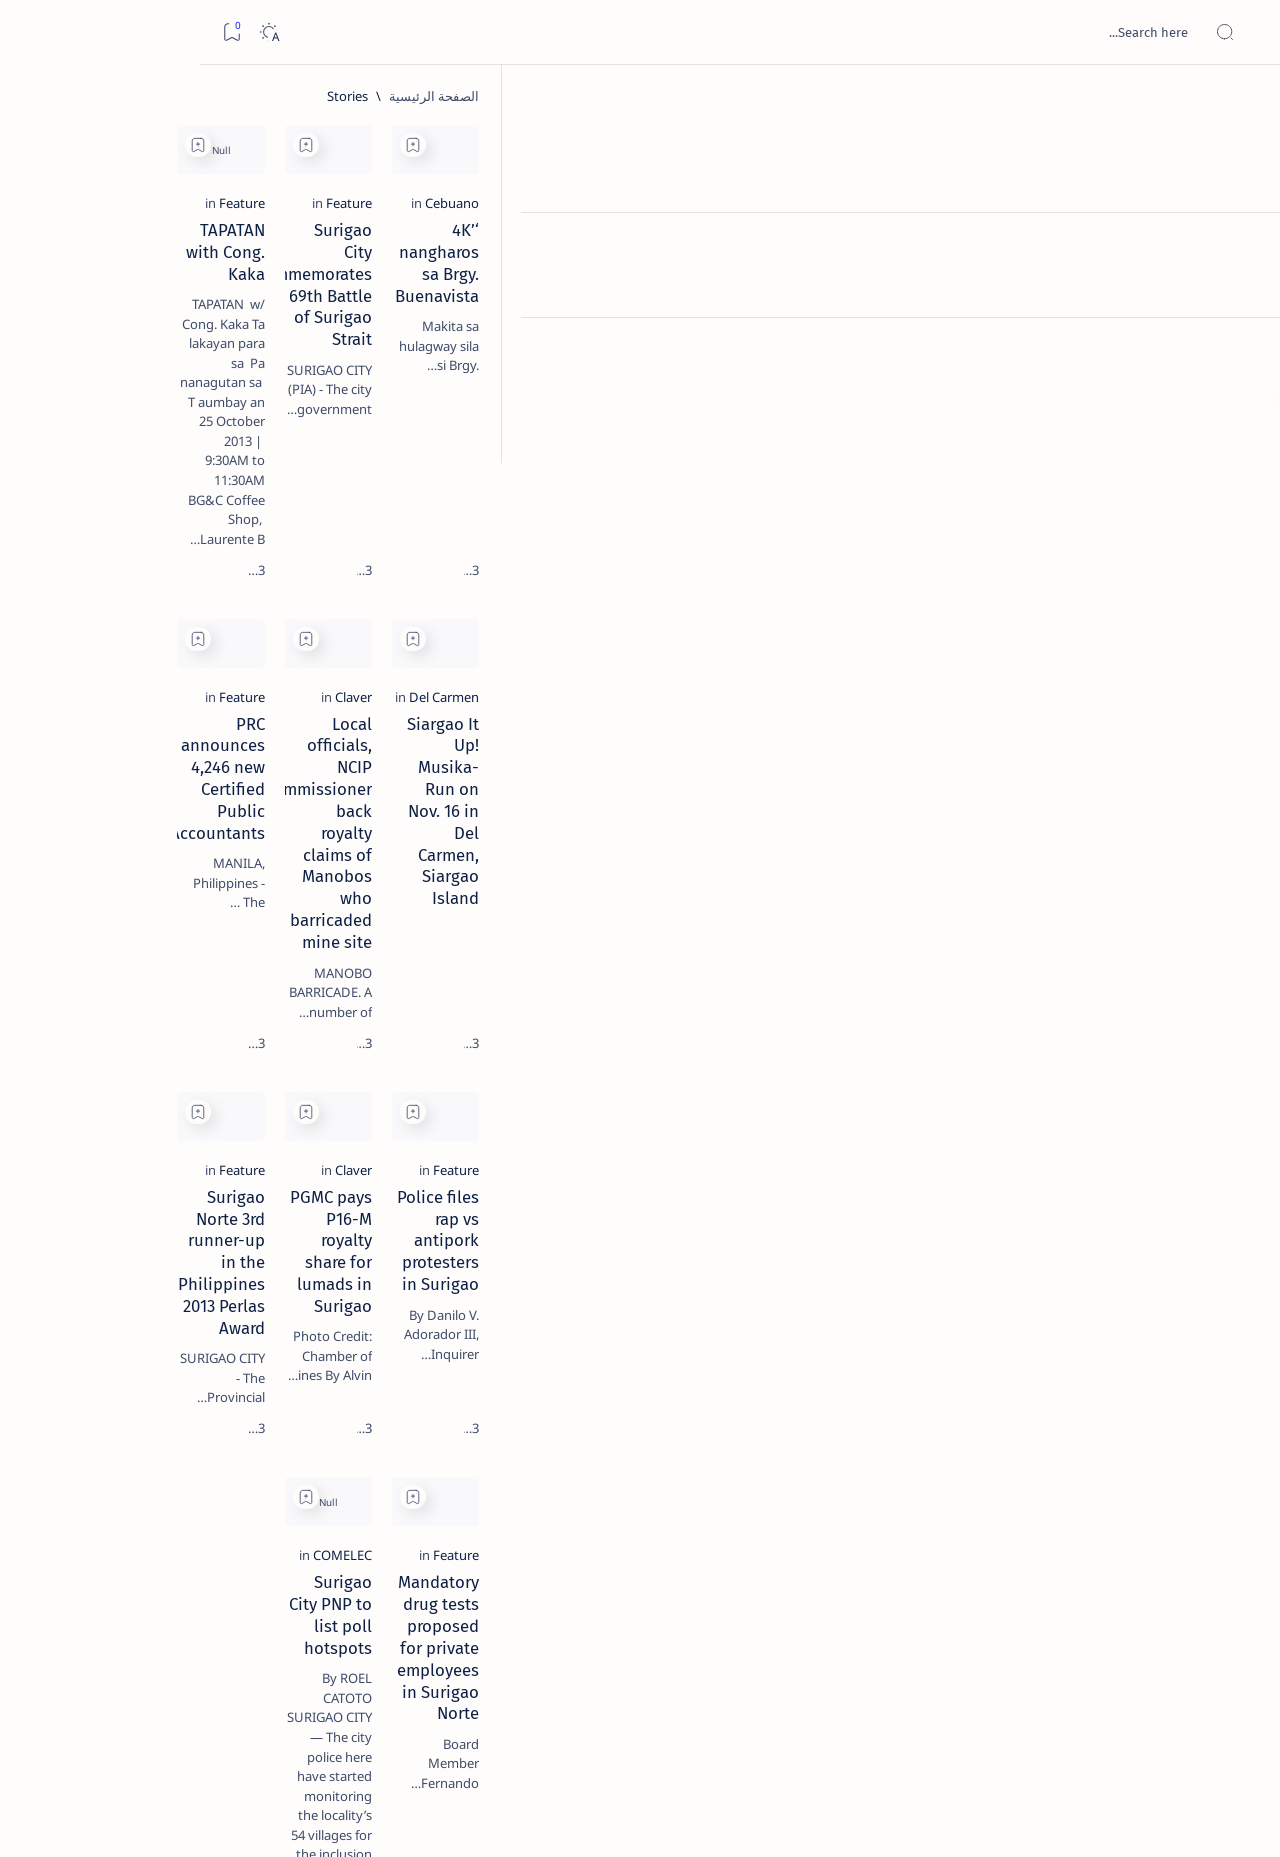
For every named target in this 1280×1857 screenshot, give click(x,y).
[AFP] (89, 1096)
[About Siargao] (89, 996)
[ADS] (234, 1096)
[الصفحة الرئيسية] (1242, 100)
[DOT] (170, 653)
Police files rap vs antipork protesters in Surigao (1083, 1119)
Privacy (151, 1209)
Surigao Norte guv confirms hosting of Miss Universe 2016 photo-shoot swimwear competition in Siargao (160, 712)
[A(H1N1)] (234, 996)
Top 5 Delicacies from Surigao (161, 340)
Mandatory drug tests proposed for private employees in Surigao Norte (1050, 1497)
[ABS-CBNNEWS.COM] (234, 1046)
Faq (100, 1209)
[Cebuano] (1156, 304)
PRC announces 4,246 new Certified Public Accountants (477, 720)
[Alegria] (170, 543)
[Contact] (1242, 285)
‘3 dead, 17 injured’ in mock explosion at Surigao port (171, 822)
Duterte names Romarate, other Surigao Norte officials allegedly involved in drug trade (151, 592)
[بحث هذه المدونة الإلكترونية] (885, 32)
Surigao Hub (1093, 1818)
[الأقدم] (383, 1717)
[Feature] (873, 304)
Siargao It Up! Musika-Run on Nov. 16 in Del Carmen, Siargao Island (1055, 720)
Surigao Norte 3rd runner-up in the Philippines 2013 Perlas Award (479, 1119)
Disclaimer (222, 1209)
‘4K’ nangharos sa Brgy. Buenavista (1053, 331)
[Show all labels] (254, 1143)
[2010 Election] (89, 946)
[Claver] (877, 682)
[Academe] (89, 1046)
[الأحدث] (1160, 1717)
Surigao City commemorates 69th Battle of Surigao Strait (772, 342)
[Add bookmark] (937, 145)
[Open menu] (1242, 32)
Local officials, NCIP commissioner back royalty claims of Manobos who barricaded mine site (766, 731)
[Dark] (68, 32)
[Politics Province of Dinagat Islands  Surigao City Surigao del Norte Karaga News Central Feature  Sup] (234, 946)
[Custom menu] (1242, 350)
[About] (1242, 245)
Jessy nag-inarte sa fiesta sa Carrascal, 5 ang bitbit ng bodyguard (167, 483)
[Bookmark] (31, 32)
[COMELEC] (866, 1459)
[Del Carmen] (1148, 682)
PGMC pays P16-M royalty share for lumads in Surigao (767, 1119)
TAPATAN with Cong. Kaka (514, 331)
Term (287, 1209)
